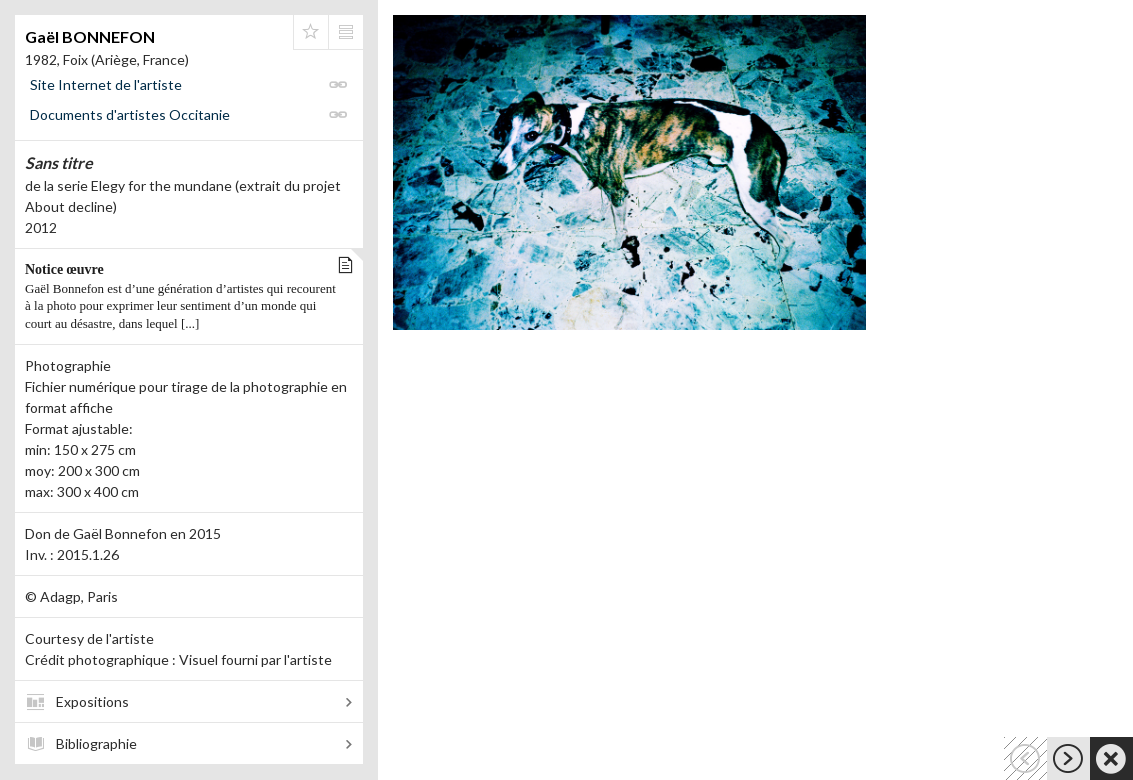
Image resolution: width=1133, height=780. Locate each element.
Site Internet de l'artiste (106, 84)
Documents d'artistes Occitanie (130, 114)
